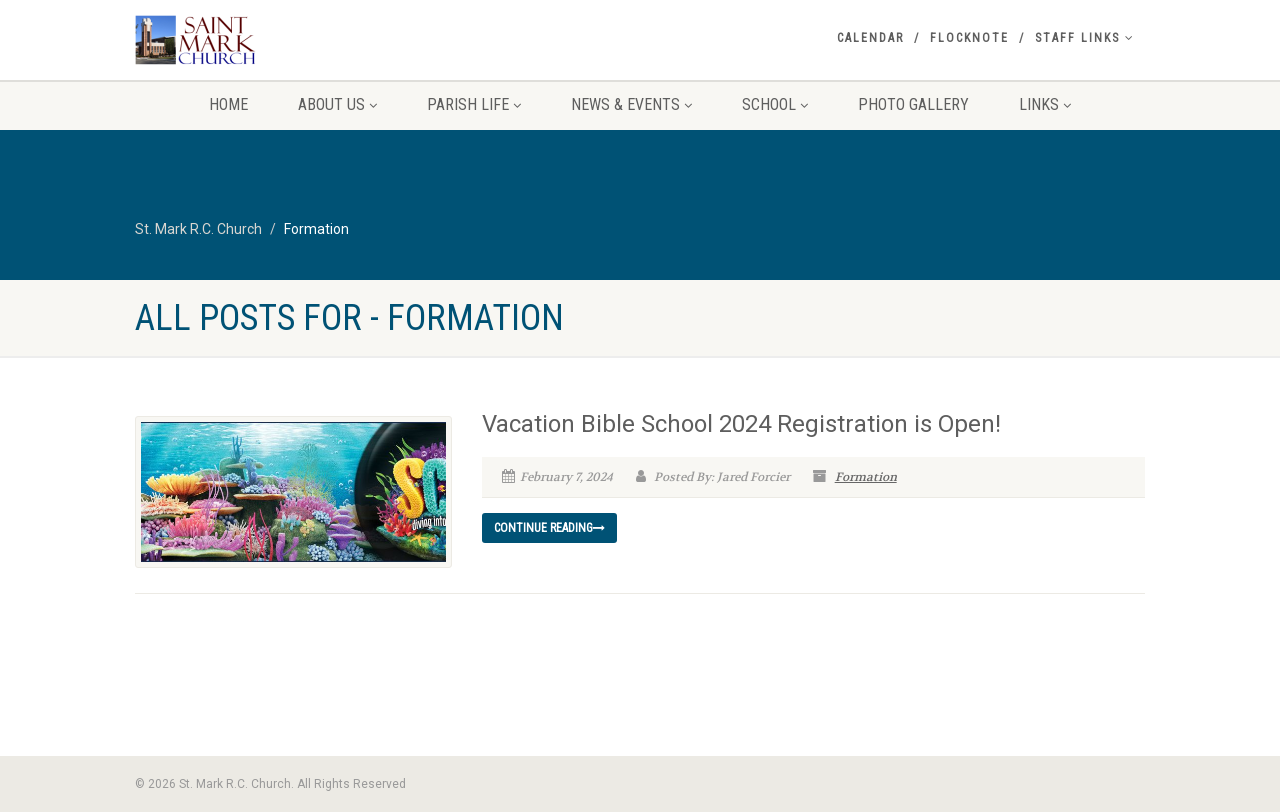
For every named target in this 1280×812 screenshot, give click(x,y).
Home (228, 104)
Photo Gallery (913, 104)
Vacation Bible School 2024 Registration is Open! (741, 424)
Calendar (870, 38)
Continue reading (549, 528)
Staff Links (1085, 38)
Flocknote (969, 38)
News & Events (631, 104)
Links (1045, 104)
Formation (866, 477)
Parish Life (474, 104)
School (775, 104)
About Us (337, 104)
